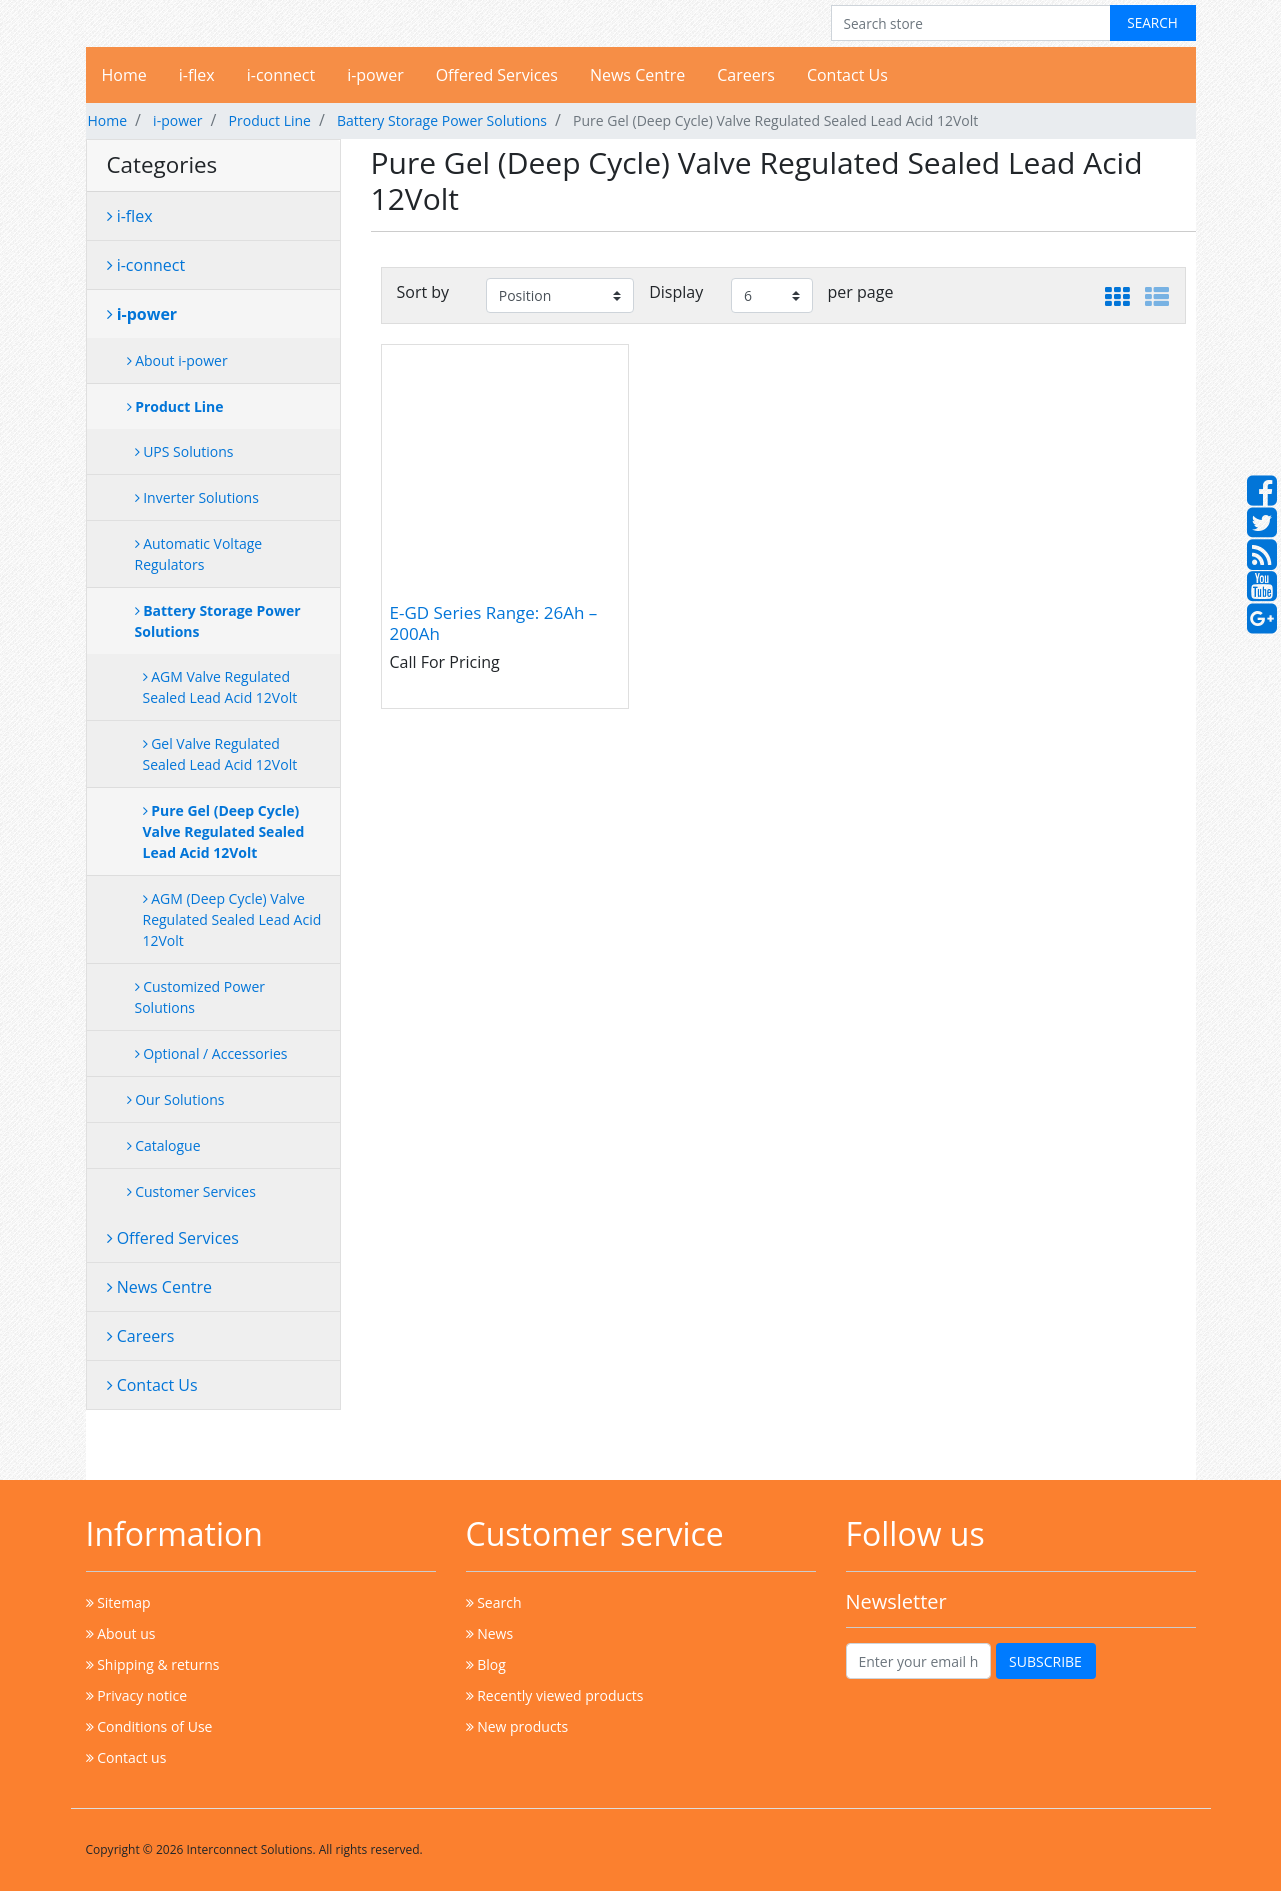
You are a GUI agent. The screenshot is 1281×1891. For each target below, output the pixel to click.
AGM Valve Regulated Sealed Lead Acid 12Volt (220, 687)
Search (494, 1602)
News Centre (637, 75)
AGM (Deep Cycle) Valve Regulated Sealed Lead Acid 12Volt (232, 919)
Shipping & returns (153, 1664)
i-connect (281, 75)
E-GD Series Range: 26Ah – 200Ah (494, 623)
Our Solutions (176, 1099)
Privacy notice (137, 1695)
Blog (486, 1664)
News (490, 1633)
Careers (746, 75)
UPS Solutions (184, 451)
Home (124, 75)
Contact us (126, 1757)
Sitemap (118, 1602)
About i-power (177, 360)
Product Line (270, 120)
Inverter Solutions (197, 497)
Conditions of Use (149, 1726)
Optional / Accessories (211, 1053)
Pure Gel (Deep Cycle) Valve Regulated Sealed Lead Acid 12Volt (224, 831)
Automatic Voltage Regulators (199, 554)
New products (517, 1726)
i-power (375, 75)
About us (121, 1633)
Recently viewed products (555, 1695)
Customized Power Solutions (200, 997)
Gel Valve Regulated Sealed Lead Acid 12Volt (220, 754)
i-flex (197, 75)
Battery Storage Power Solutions (442, 120)
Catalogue (164, 1145)
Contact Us (847, 75)
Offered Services (497, 75)
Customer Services (191, 1191)
